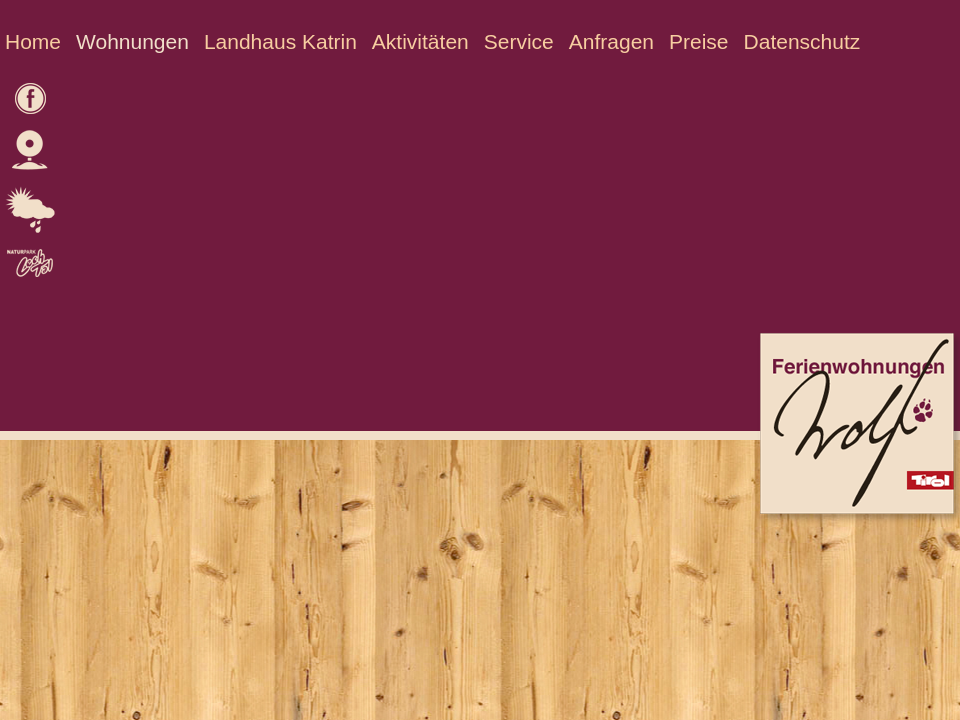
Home (33, 41)
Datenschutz (802, 41)
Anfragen (611, 41)
